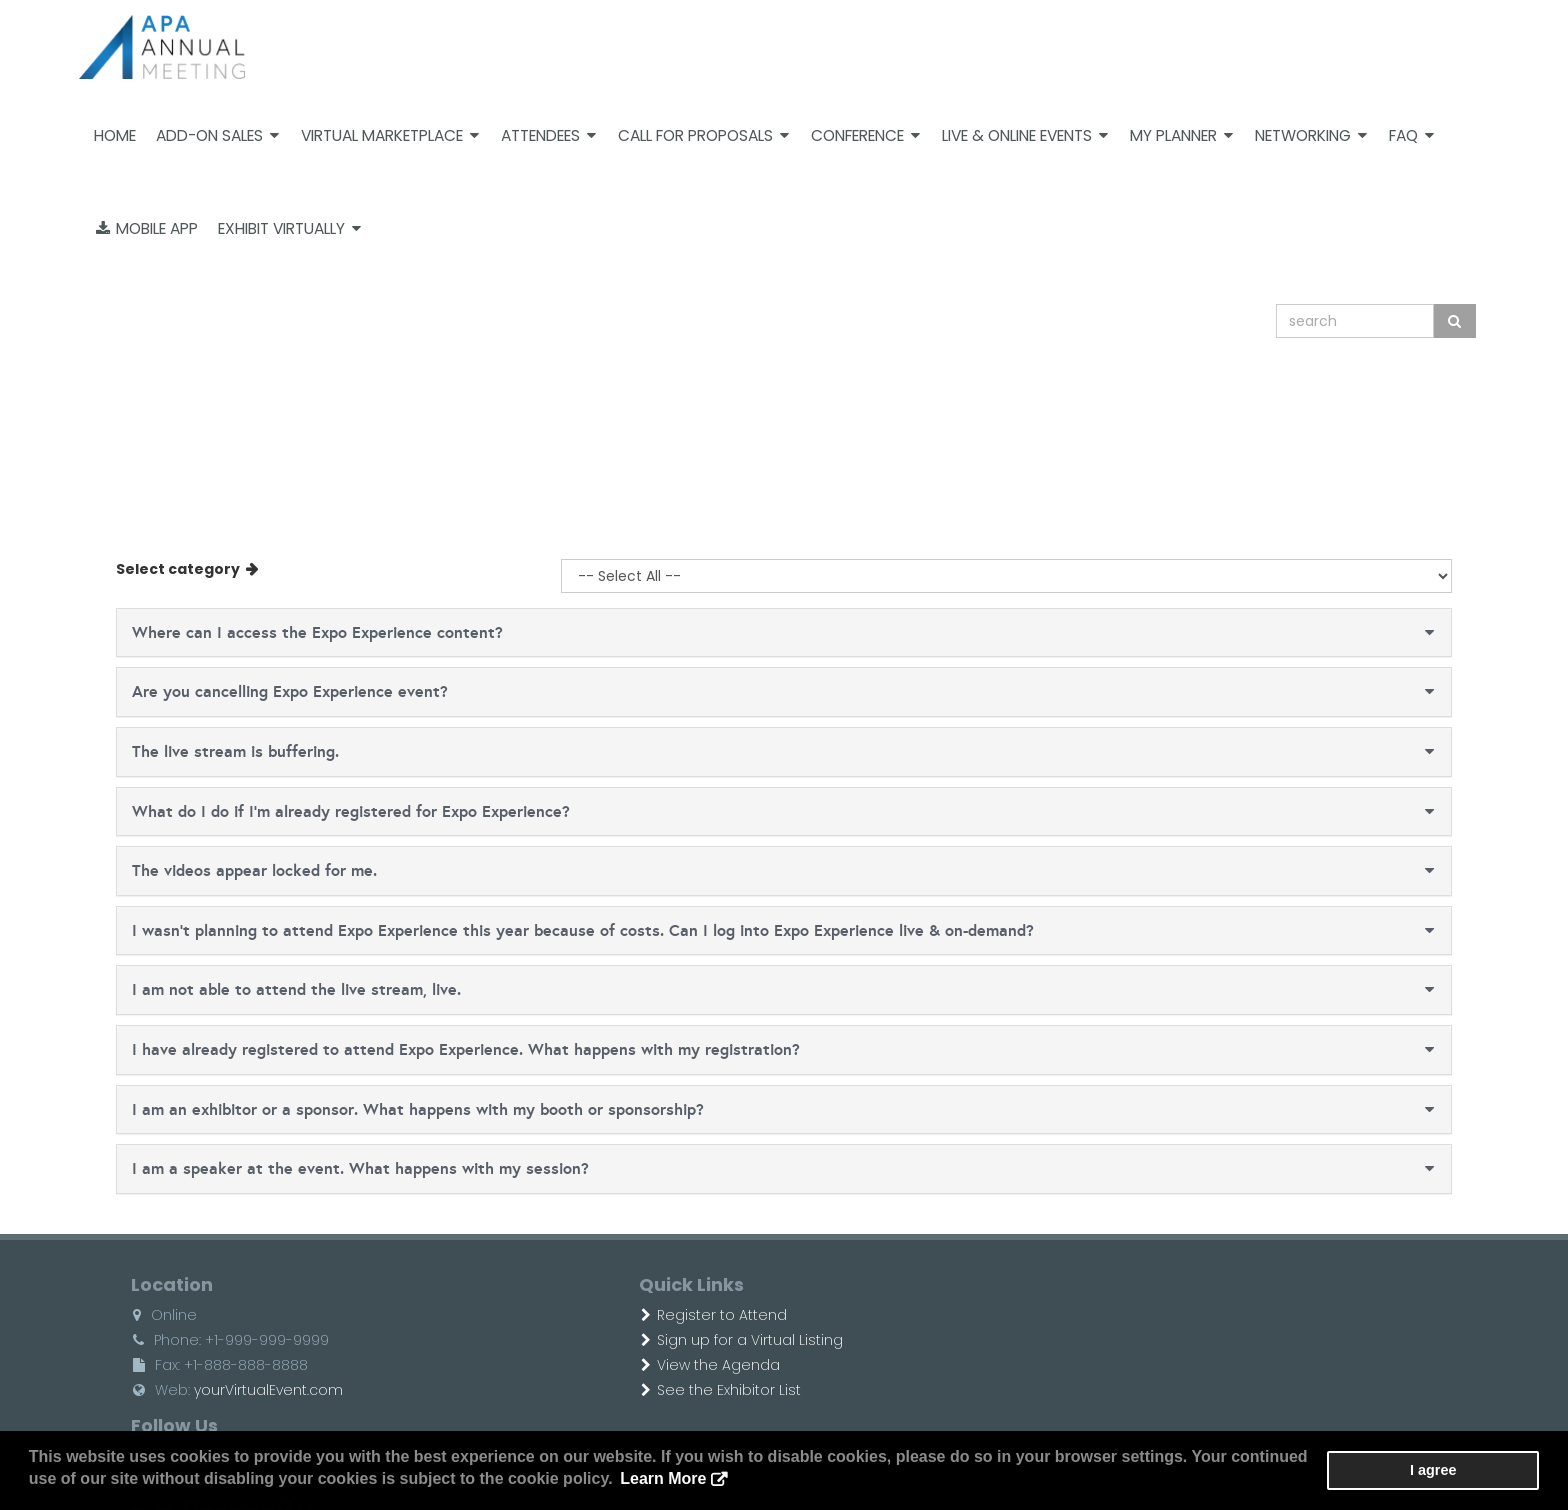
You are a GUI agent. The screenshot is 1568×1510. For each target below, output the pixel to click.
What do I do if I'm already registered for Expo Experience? (319, 811)
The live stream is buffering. (203, 751)
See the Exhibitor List (648, 1390)
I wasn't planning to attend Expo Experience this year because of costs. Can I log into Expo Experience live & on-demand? (551, 930)
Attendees (548, 135)
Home (115, 135)
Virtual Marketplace (390, 135)
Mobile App (147, 228)
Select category (147, 569)
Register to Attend (641, 1315)
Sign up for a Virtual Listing (669, 1340)
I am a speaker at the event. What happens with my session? (328, 1168)
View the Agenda (637, 1365)
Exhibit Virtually (289, 228)
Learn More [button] (581, 1479)
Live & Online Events (1025, 135)
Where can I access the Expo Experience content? (285, 632)
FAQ (1411, 135)
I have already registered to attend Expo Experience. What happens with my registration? (434, 1049)
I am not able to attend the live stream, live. (264, 989)
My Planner (1181, 135)
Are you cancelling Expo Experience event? (258, 691)
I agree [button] (1479, 1471)
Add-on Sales (217, 135)
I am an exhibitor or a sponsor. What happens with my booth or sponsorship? (386, 1109)
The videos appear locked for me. (222, 870)
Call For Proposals (703, 135)
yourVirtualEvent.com (236, 1390)
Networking (1311, 135)
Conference (865, 135)
